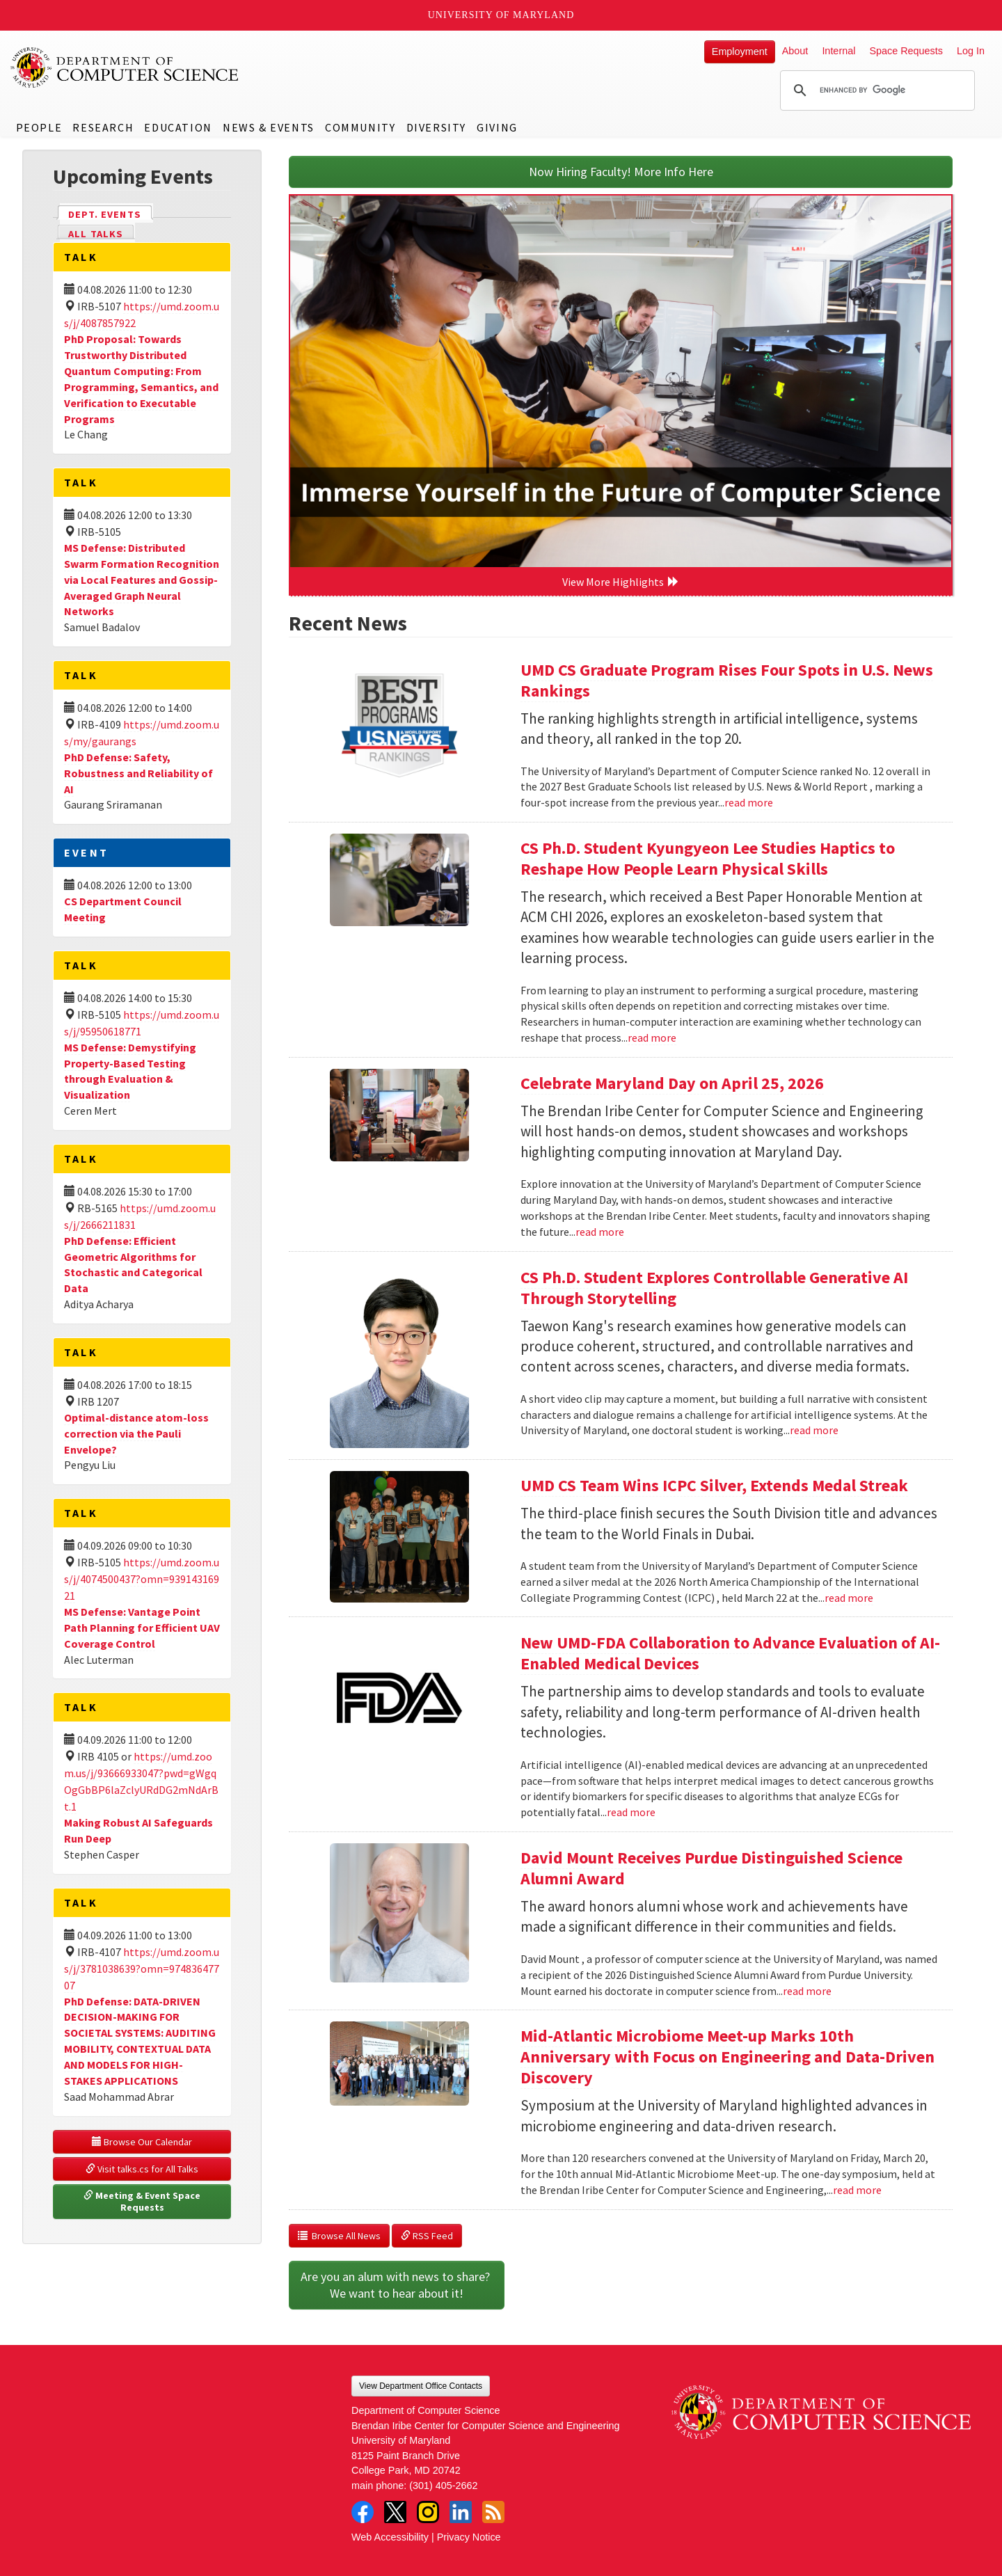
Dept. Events (110, 213)
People (39, 127)
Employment (740, 51)
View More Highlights (620, 582)
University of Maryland (501, 15)
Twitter (395, 2512)
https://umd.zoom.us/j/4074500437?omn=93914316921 (141, 1579)
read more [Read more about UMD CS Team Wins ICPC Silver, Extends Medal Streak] (849, 1598)
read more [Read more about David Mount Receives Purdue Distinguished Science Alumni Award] (807, 1991)
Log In (971, 50)
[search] (875, 90)
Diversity (436, 127)
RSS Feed (427, 2235)
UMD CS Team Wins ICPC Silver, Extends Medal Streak (714, 1485)
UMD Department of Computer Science (125, 67)
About (795, 50)
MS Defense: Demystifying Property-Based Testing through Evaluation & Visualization (130, 1071)
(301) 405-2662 (443, 2485)
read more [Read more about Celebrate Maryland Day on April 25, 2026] (599, 1232)
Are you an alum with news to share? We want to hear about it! (397, 2284)
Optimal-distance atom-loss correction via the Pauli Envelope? (136, 1433)
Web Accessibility (390, 2537)
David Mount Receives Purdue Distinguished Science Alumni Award (711, 1868)
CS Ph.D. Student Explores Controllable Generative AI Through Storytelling (714, 1287)
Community (360, 127)
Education (178, 127)
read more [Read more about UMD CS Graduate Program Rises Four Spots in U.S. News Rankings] (748, 802)
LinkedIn (461, 2512)
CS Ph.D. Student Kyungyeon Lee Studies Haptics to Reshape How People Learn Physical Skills (707, 858)
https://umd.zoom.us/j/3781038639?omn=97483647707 (141, 1968)
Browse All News (339, 2235)
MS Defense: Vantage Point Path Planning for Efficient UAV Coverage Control (142, 1628)
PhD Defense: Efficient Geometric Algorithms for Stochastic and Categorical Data (133, 1265)
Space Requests (906, 50)
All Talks (95, 234)
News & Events (269, 127)
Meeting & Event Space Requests (143, 2201)
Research (103, 127)
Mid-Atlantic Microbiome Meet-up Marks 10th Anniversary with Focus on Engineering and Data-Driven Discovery (727, 2056)
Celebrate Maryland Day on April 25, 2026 (672, 1083)
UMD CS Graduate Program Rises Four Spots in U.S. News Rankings (726, 680)
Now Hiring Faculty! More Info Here (621, 172)
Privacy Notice (469, 2537)
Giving (497, 127)
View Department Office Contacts (420, 2386)
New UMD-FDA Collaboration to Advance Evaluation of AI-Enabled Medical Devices (730, 1653)
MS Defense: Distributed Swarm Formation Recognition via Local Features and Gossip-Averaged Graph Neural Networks (141, 579)
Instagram (428, 2512)
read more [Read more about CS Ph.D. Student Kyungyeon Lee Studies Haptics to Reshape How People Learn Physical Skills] (652, 1037)
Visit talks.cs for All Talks (142, 2169)
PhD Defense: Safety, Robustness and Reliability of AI (138, 773)
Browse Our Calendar (142, 2142)
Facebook (362, 2512)
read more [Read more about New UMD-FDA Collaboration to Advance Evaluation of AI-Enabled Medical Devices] (631, 1812)
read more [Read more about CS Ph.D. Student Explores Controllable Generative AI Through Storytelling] (814, 1430)
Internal (838, 50)
